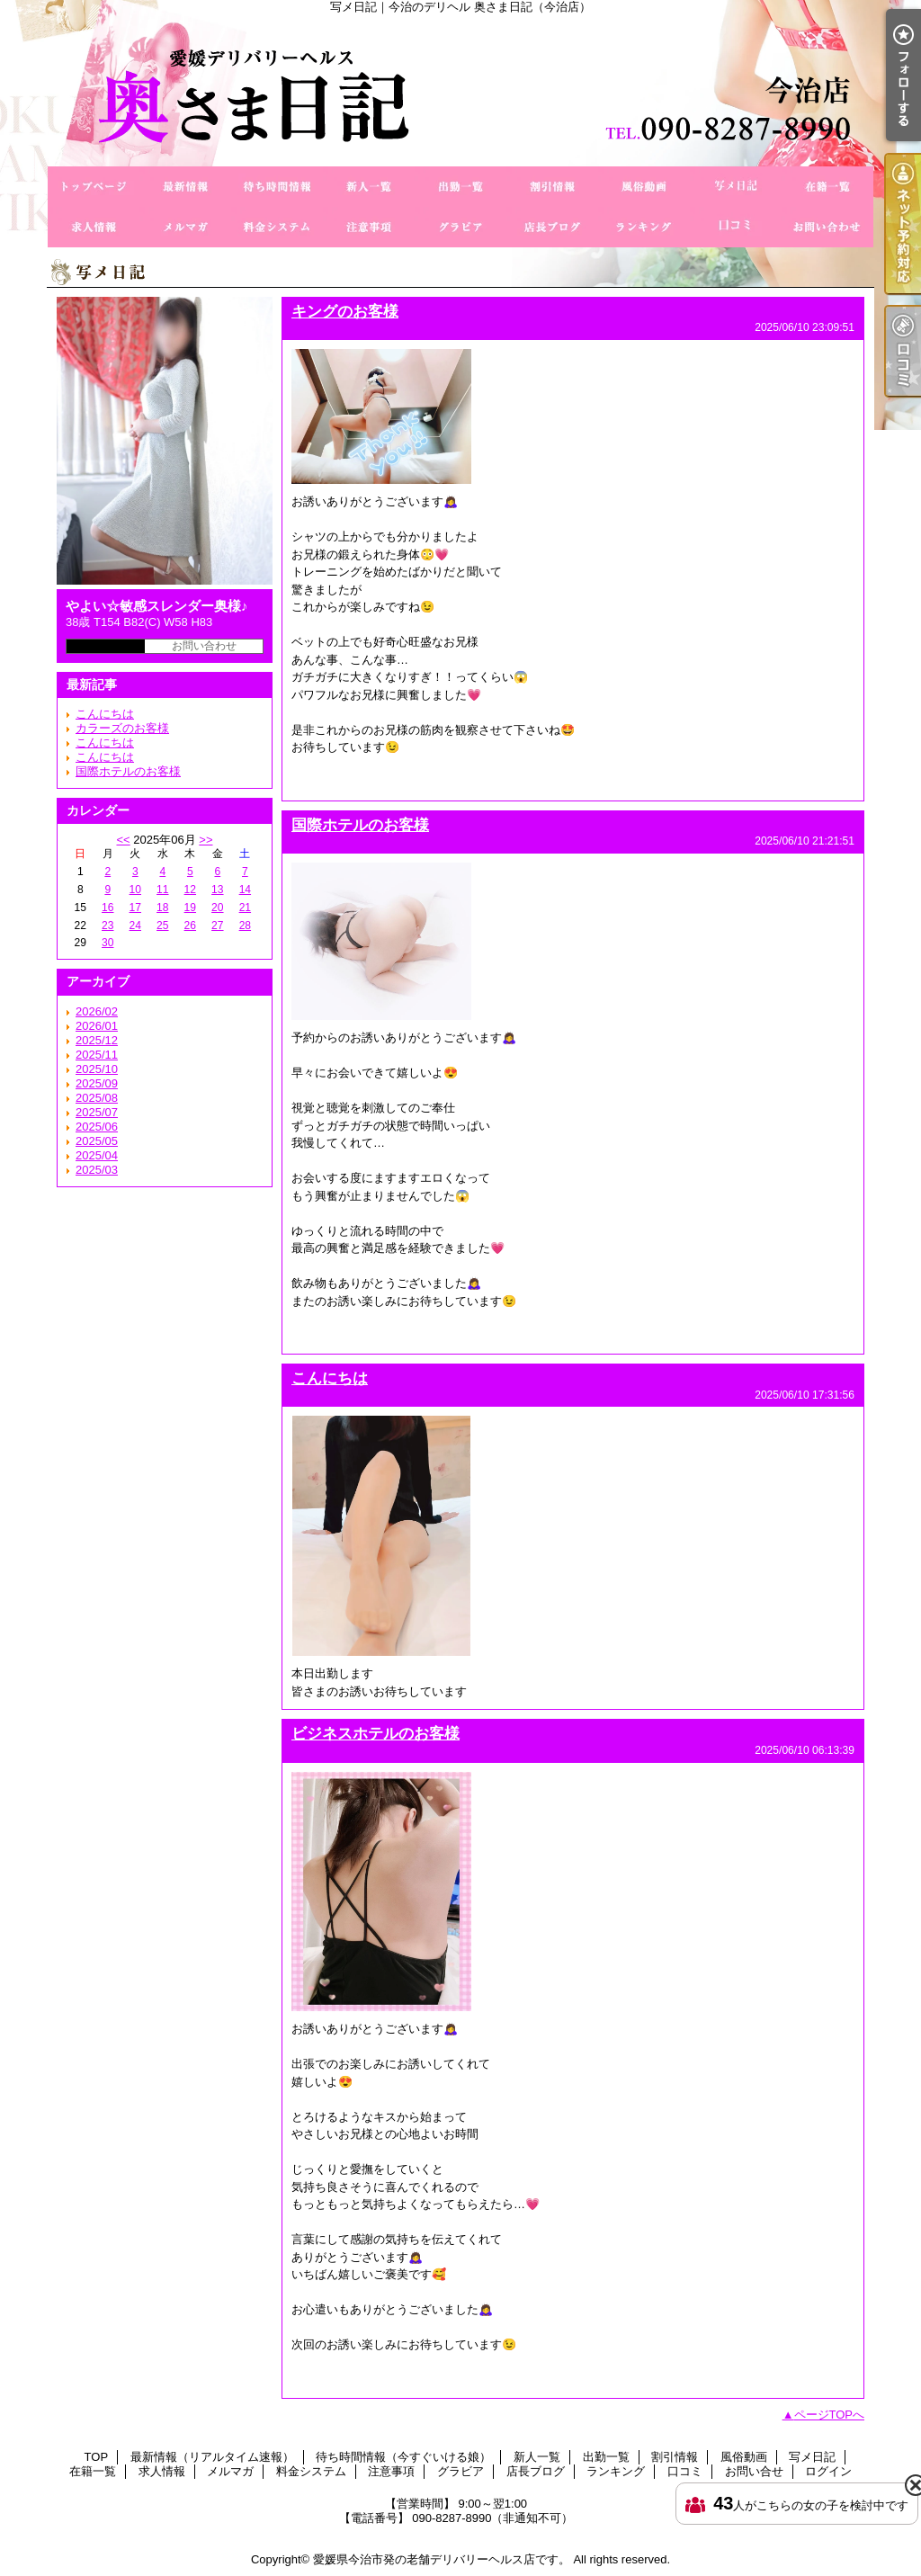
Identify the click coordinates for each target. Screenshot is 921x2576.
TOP (93, 186)
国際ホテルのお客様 (128, 771)
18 (162, 907)
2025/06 (97, 1126)
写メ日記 (736, 186)
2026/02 (97, 1011)
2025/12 (97, 1040)
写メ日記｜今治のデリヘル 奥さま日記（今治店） (460, 89)
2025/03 (97, 1169)
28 (245, 925)
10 (135, 889)
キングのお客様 (344, 311)
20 (217, 907)
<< (123, 839)
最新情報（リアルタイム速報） (185, 186)
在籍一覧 (827, 186)
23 (107, 925)
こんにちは (105, 713)
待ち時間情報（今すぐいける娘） (277, 186)
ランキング (644, 227)
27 (217, 925)
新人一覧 (369, 186)
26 (190, 925)
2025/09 (97, 1083)
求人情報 (93, 227)
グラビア (460, 227)
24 (135, 925)
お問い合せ (827, 227)
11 (162, 889)
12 (190, 889)
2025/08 (97, 1098)
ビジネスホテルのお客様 (375, 1733)
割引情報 (552, 186)
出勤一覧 (460, 186)
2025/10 (97, 1069)
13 (217, 889)
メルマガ (185, 227)
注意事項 (369, 227)
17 (135, 907)
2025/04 (97, 1155)
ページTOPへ (829, 2414)
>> (205, 839)
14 (245, 889)
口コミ (736, 227)
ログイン (828, 2471)
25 (162, 925)
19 (190, 907)
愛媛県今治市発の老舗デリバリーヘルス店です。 (441, 2559)
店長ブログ (552, 227)
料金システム (277, 227)
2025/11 (97, 1054)
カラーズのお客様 (122, 728)
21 (245, 907)
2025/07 (97, 1112)
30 (107, 942)
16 (107, 907)
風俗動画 (644, 186)
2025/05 (97, 1141)
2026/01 (97, 1026)
